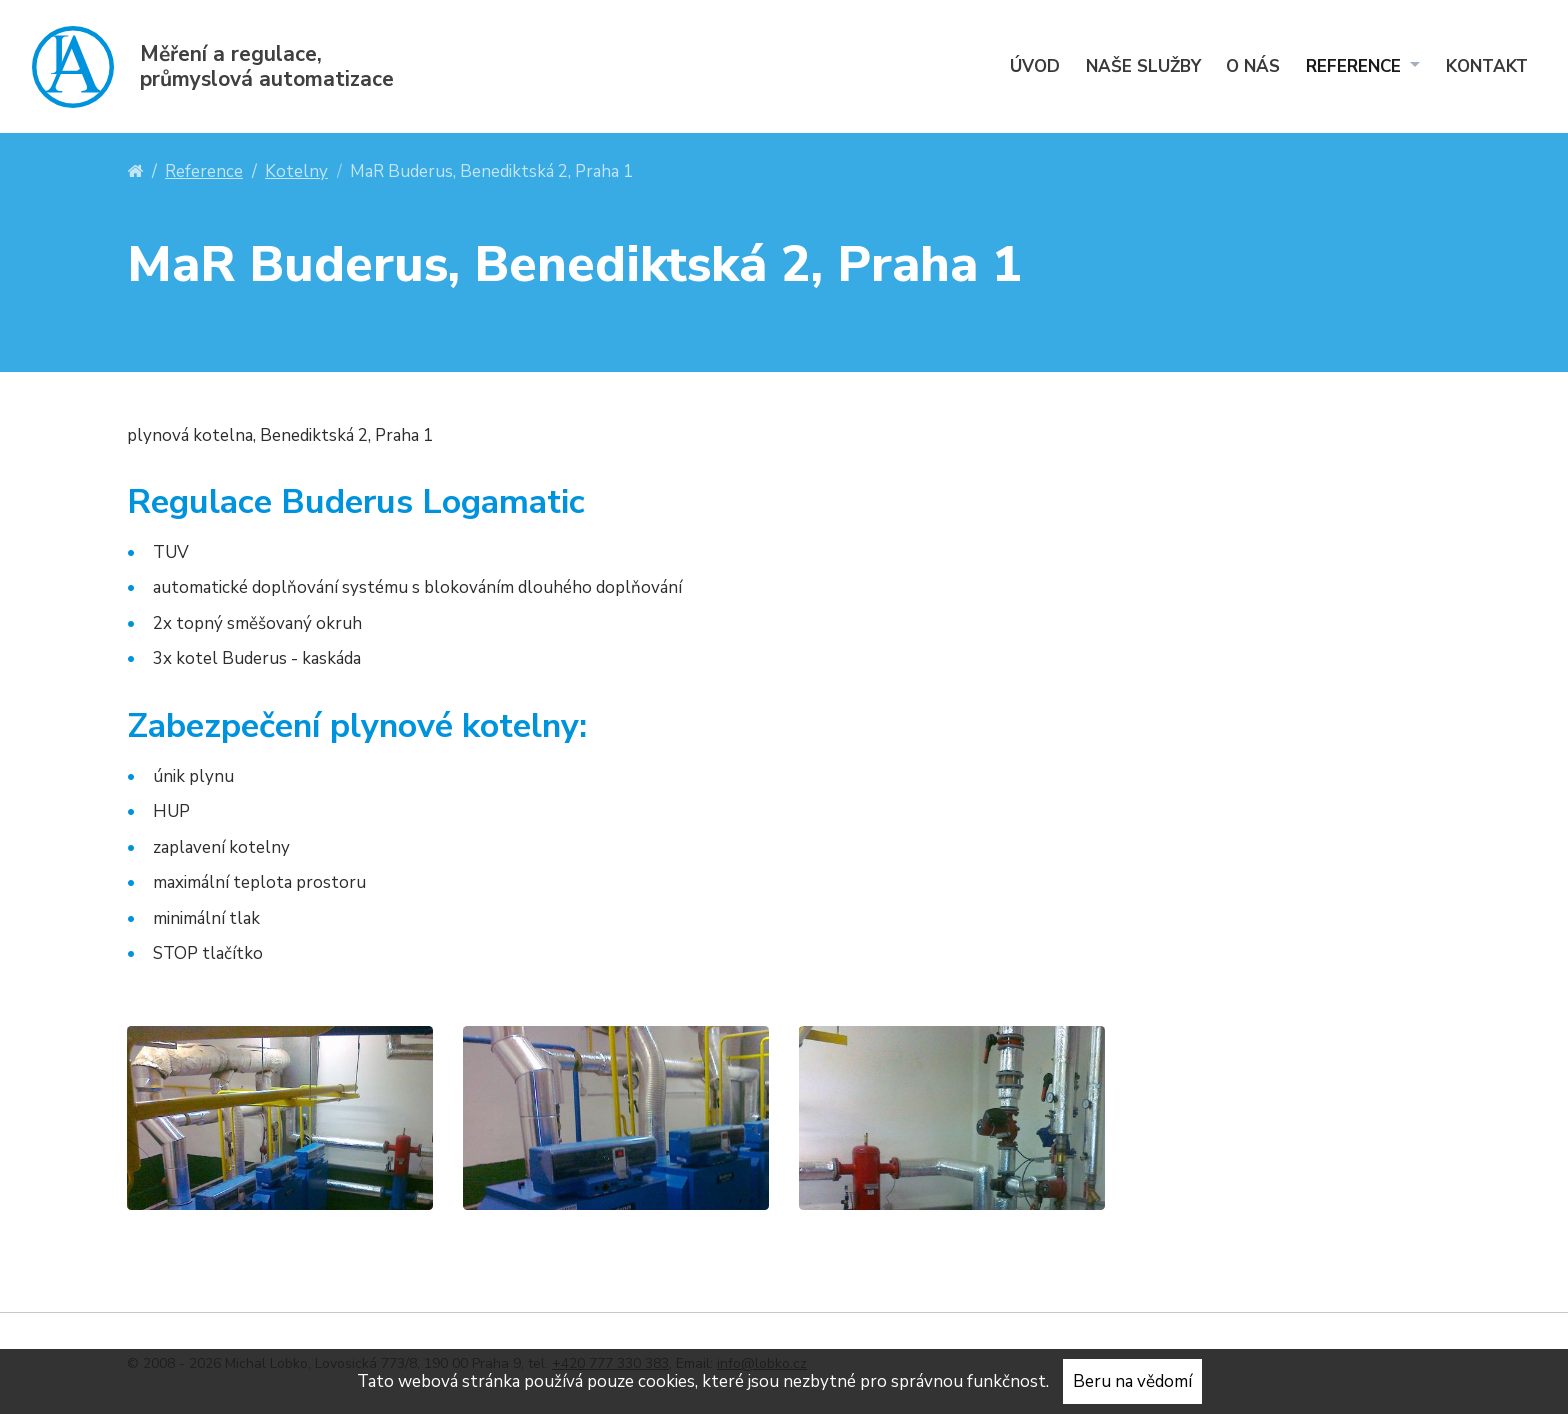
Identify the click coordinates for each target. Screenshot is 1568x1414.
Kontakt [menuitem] (1487, 66)
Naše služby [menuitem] (1143, 66)
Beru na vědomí (1132, 1381)
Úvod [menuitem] (1035, 66)
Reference (204, 171)
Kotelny (296, 171)
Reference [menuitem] (1356, 66)
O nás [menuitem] (1253, 66)
